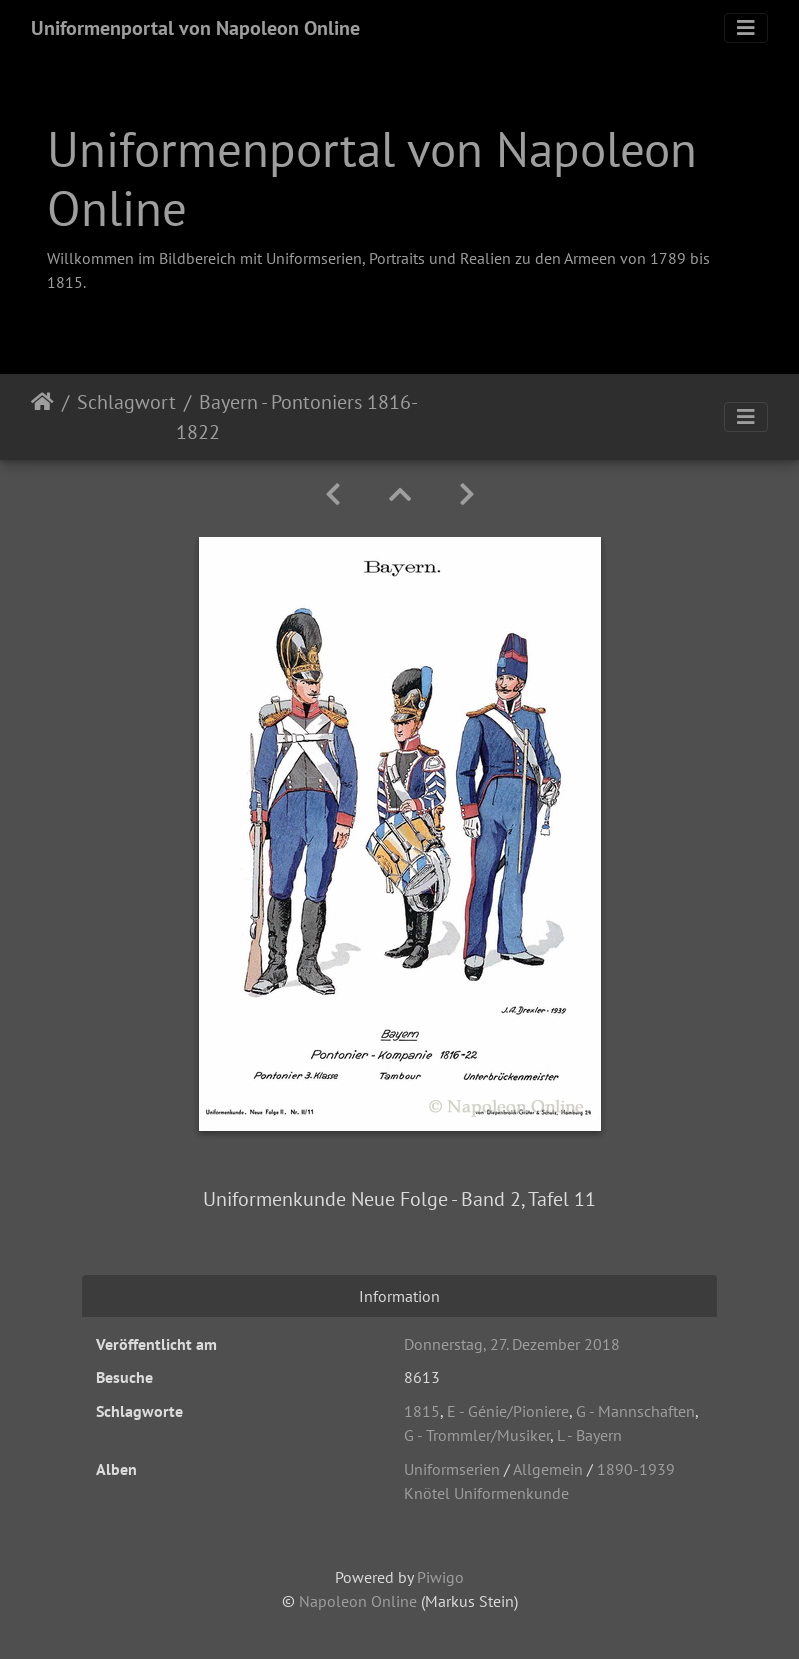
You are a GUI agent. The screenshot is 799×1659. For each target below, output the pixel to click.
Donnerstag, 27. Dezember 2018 (512, 1344)
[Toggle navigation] (746, 28)
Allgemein (548, 1469)
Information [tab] (399, 1296)
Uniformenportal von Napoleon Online (195, 28)
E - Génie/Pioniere (508, 1411)
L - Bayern (589, 1435)
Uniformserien (452, 1469)
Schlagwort (126, 402)
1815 (422, 1411)
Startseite (42, 417)
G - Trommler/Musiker (477, 1435)
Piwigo (440, 1577)
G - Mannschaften (635, 1411)
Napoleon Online (358, 1601)
